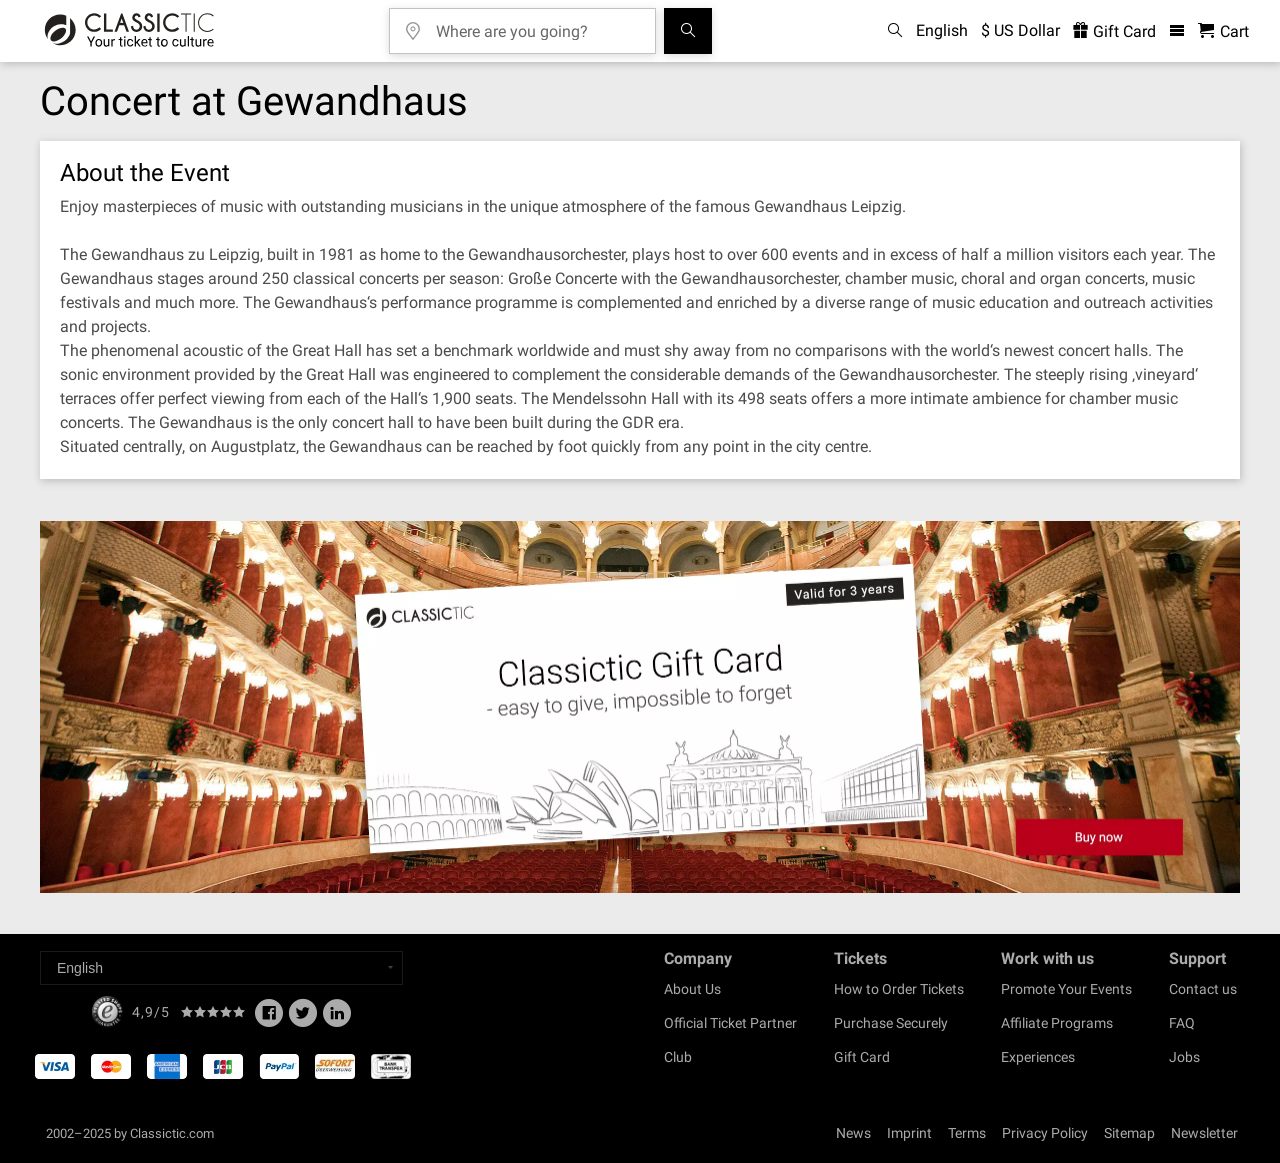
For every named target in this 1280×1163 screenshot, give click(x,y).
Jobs (1184, 1057)
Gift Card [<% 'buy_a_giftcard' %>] (1114, 31)
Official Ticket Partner (730, 1023)
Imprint (909, 1133)
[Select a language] (221, 968)
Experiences (1038, 1057)
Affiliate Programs (1057, 1023)
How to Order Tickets (899, 989)
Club (678, 1057)
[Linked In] (337, 1019)
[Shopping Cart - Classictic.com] (1223, 31)
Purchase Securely (891, 1023)
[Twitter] (303, 1019)
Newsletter (1204, 1133)
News (853, 1133)
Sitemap (1129, 1133)
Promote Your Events (1066, 989)
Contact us (1203, 989)
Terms (967, 1133)
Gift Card (862, 1057)
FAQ (1182, 1023)
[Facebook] (269, 1019)
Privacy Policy (1045, 1133)
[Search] (688, 31)
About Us (692, 989)
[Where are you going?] (537, 24)
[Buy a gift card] (640, 707)
